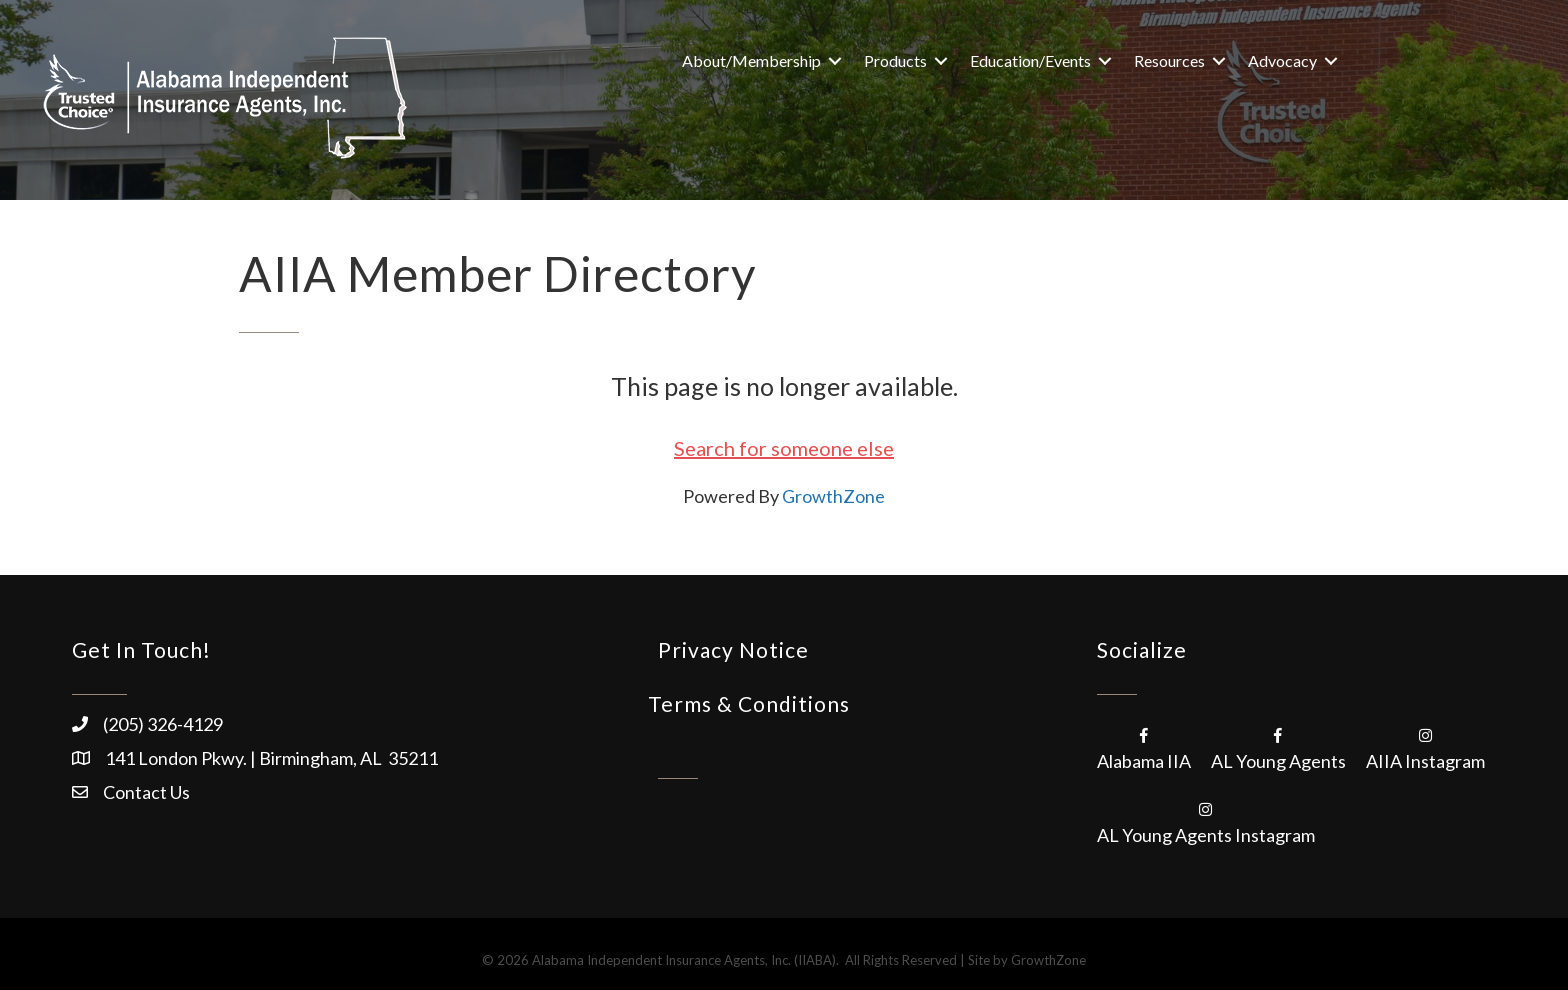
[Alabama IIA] (1144, 747)
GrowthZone (833, 496)
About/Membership (751, 60)
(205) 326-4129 (163, 724)
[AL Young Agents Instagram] (1206, 821)
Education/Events (1030, 60)
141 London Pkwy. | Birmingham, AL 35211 (271, 758)
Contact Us (146, 792)
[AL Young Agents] (1278, 747)
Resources (1169, 60)
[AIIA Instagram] (1425, 747)
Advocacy (1282, 60)
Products (895, 60)
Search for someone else (784, 448)
